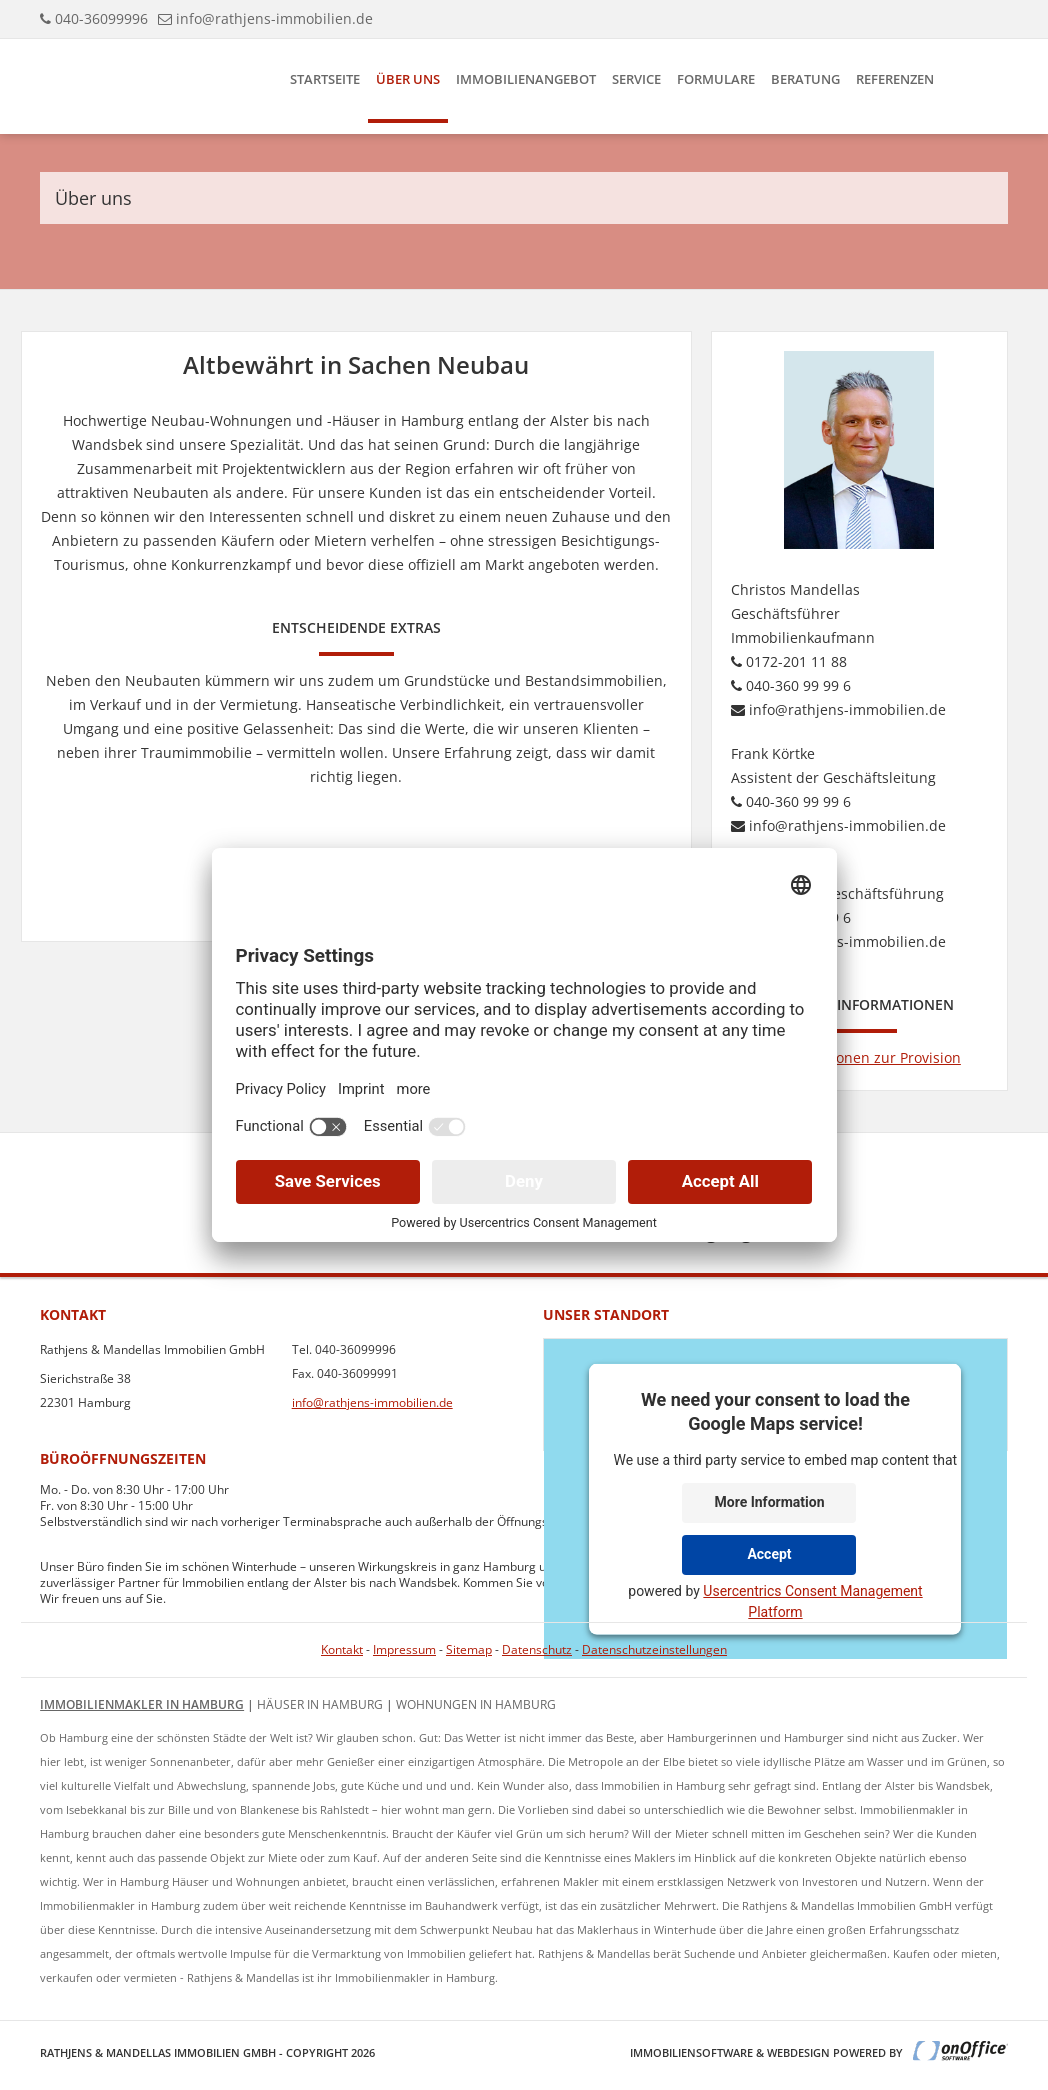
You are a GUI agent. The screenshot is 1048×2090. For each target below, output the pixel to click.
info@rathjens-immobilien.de (274, 18)
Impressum (404, 1649)
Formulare (716, 79)
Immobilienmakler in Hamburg (142, 1704)
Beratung (805, 79)
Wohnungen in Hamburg (476, 1704)
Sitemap (469, 1649)
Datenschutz (537, 1649)
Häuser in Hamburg (320, 1704)
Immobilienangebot (526, 79)
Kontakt (342, 1649)
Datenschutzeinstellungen (654, 1649)
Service (636, 79)
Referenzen (895, 79)
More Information (769, 1502)
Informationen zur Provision (859, 1057)
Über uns (408, 79)
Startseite (325, 79)
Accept (769, 1554)
